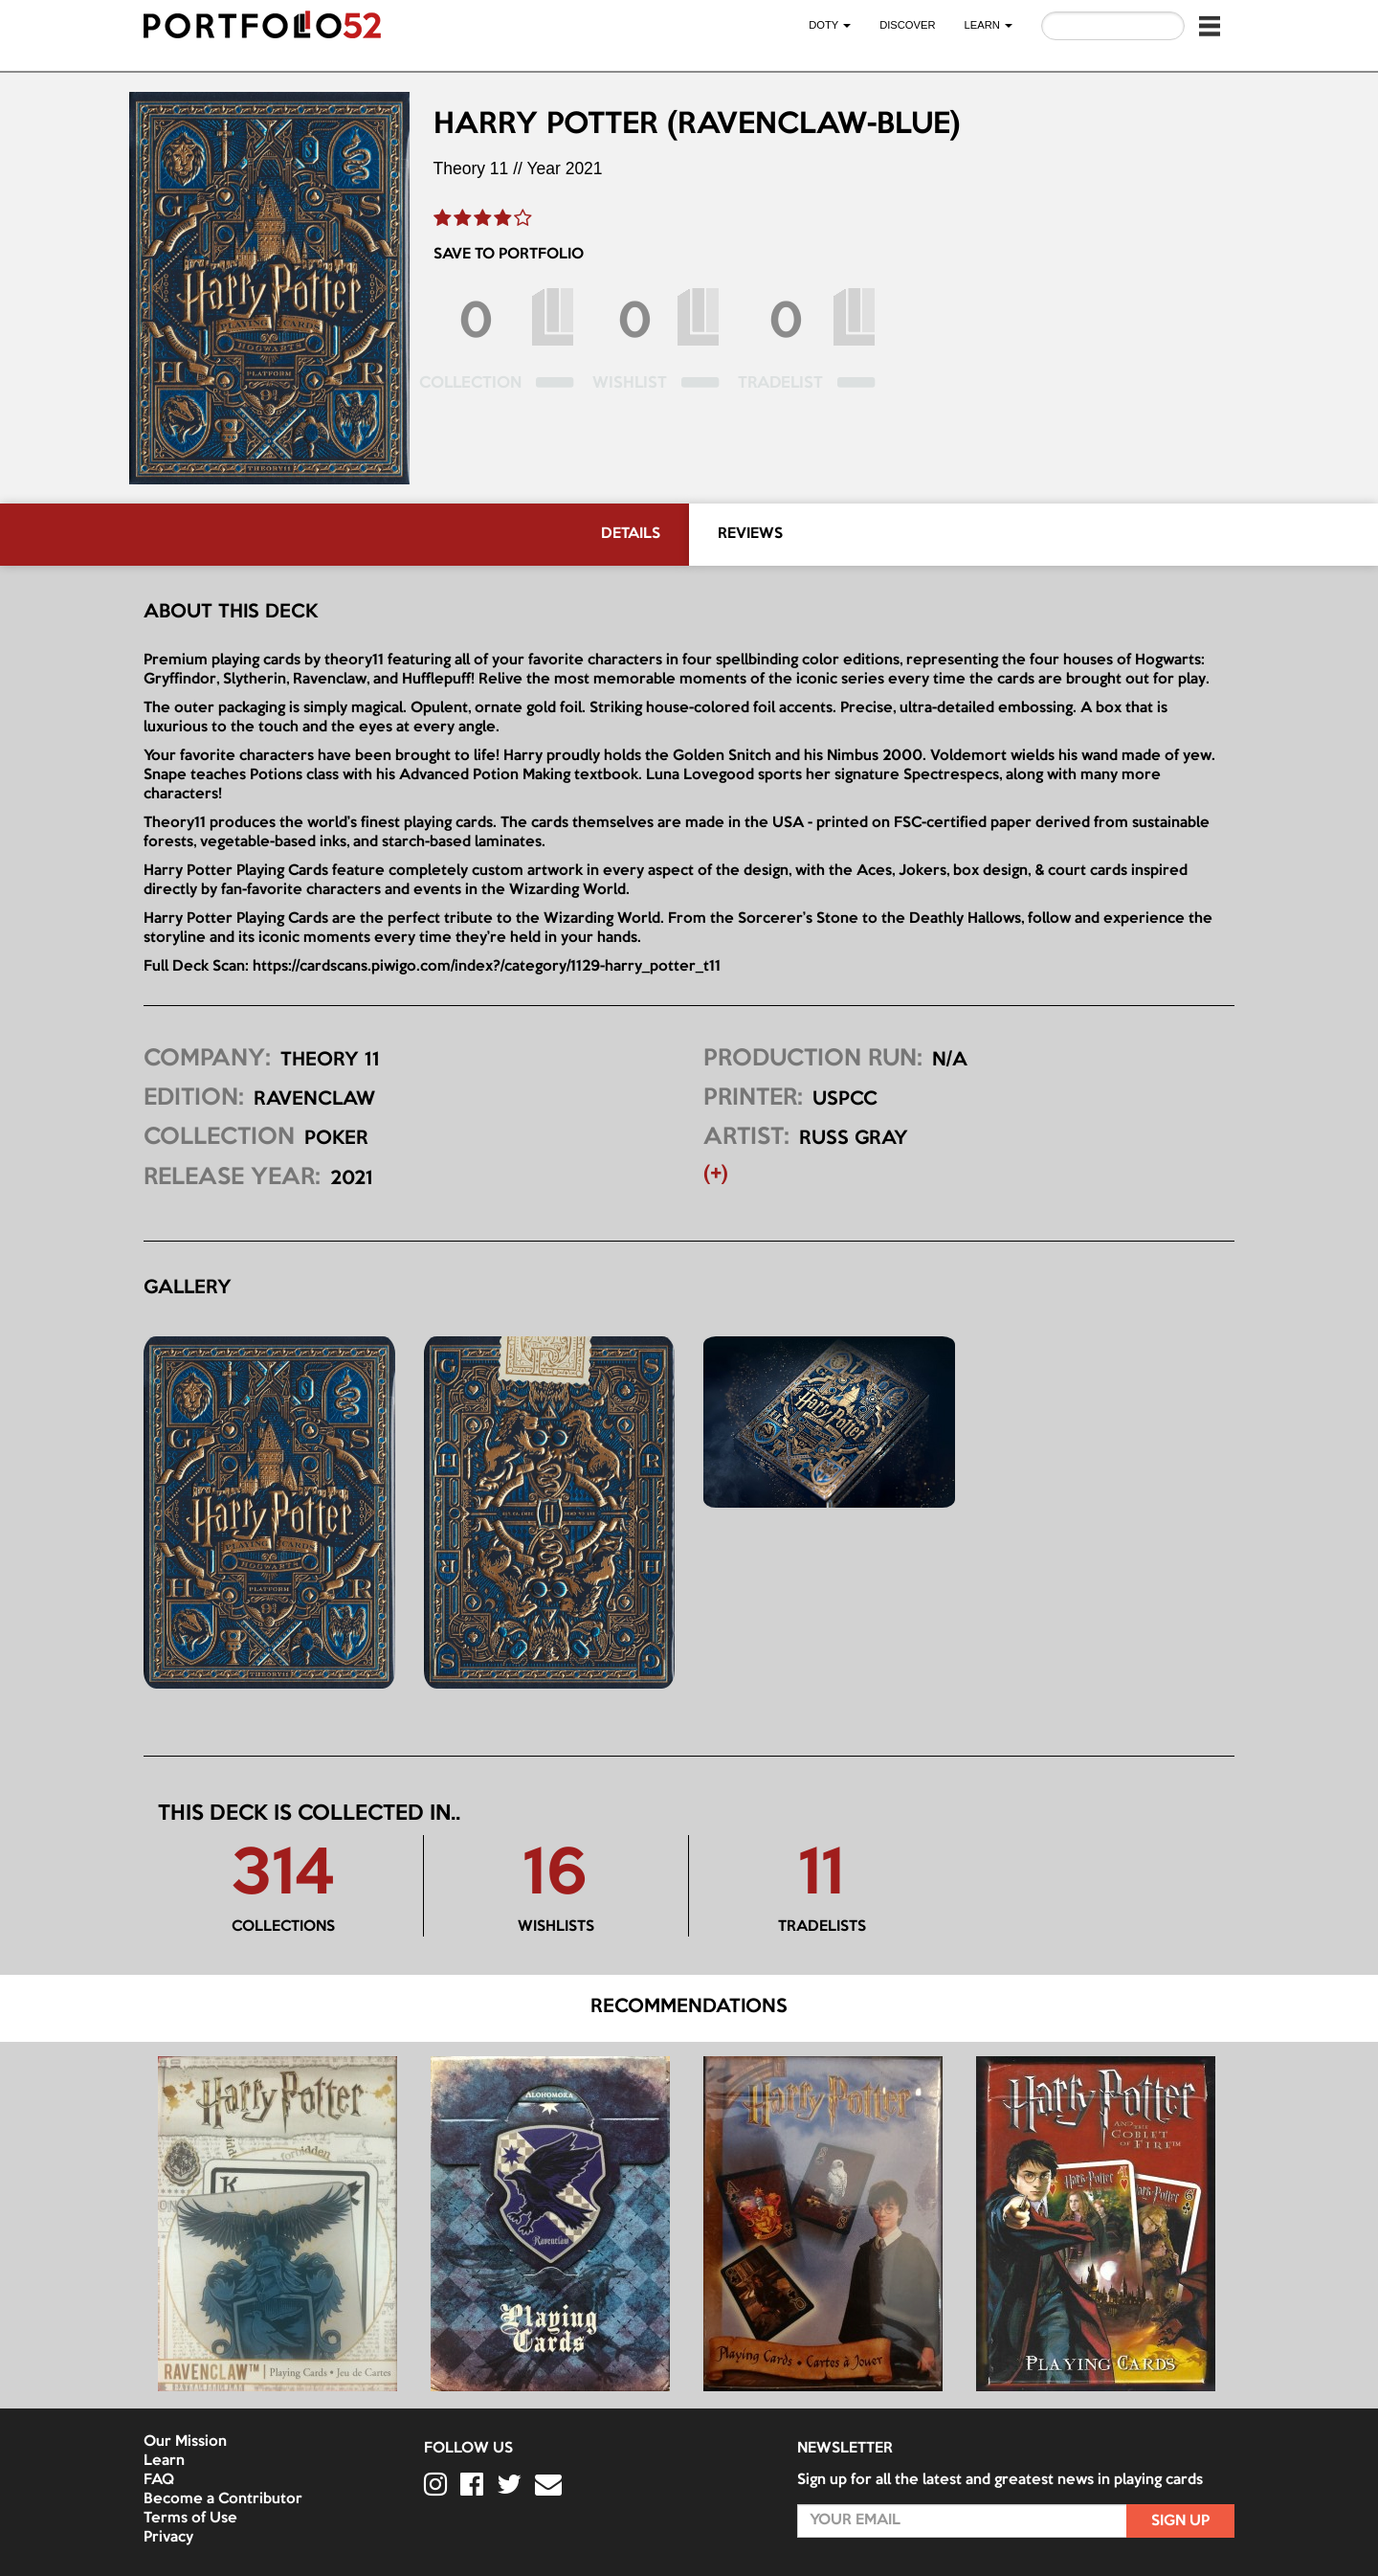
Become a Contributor (223, 2499)
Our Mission (185, 2442)
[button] (1209, 26)
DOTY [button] (830, 25)
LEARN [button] (988, 25)
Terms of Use (190, 2518)
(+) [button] (715, 1174)
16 (555, 1876)
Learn (164, 2461)
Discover (907, 25)
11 (821, 1876)
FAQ (159, 2480)
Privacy (168, 2537)
